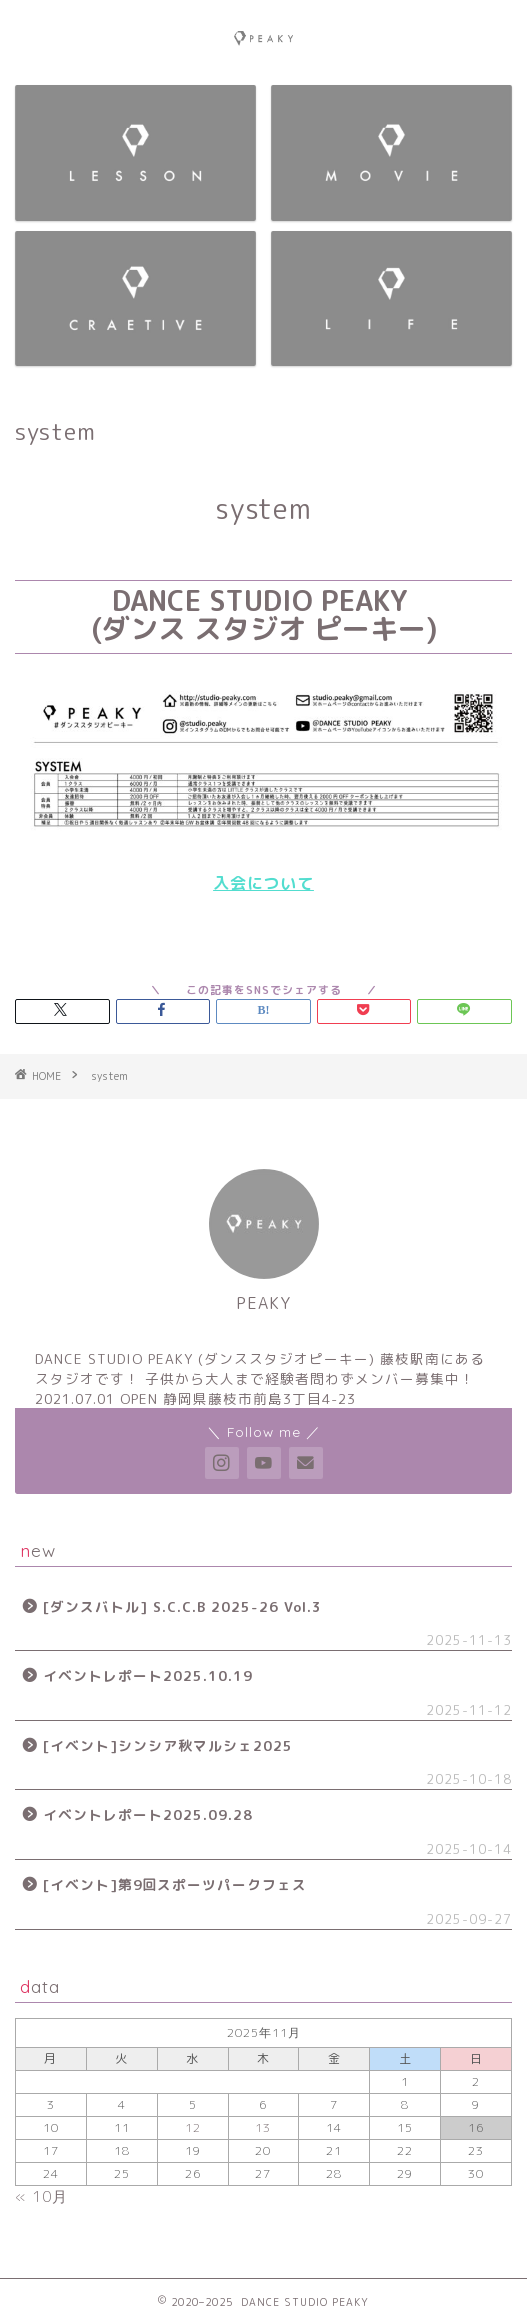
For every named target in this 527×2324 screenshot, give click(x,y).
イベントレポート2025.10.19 (148, 1675)
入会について (263, 883)
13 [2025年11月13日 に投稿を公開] (263, 2127)
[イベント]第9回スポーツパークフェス (175, 1884)
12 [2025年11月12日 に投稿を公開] (193, 2127)
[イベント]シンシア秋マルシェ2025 (168, 1745)
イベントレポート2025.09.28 (148, 1814)
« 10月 (41, 2196)
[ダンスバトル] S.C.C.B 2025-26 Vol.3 (182, 1606)
